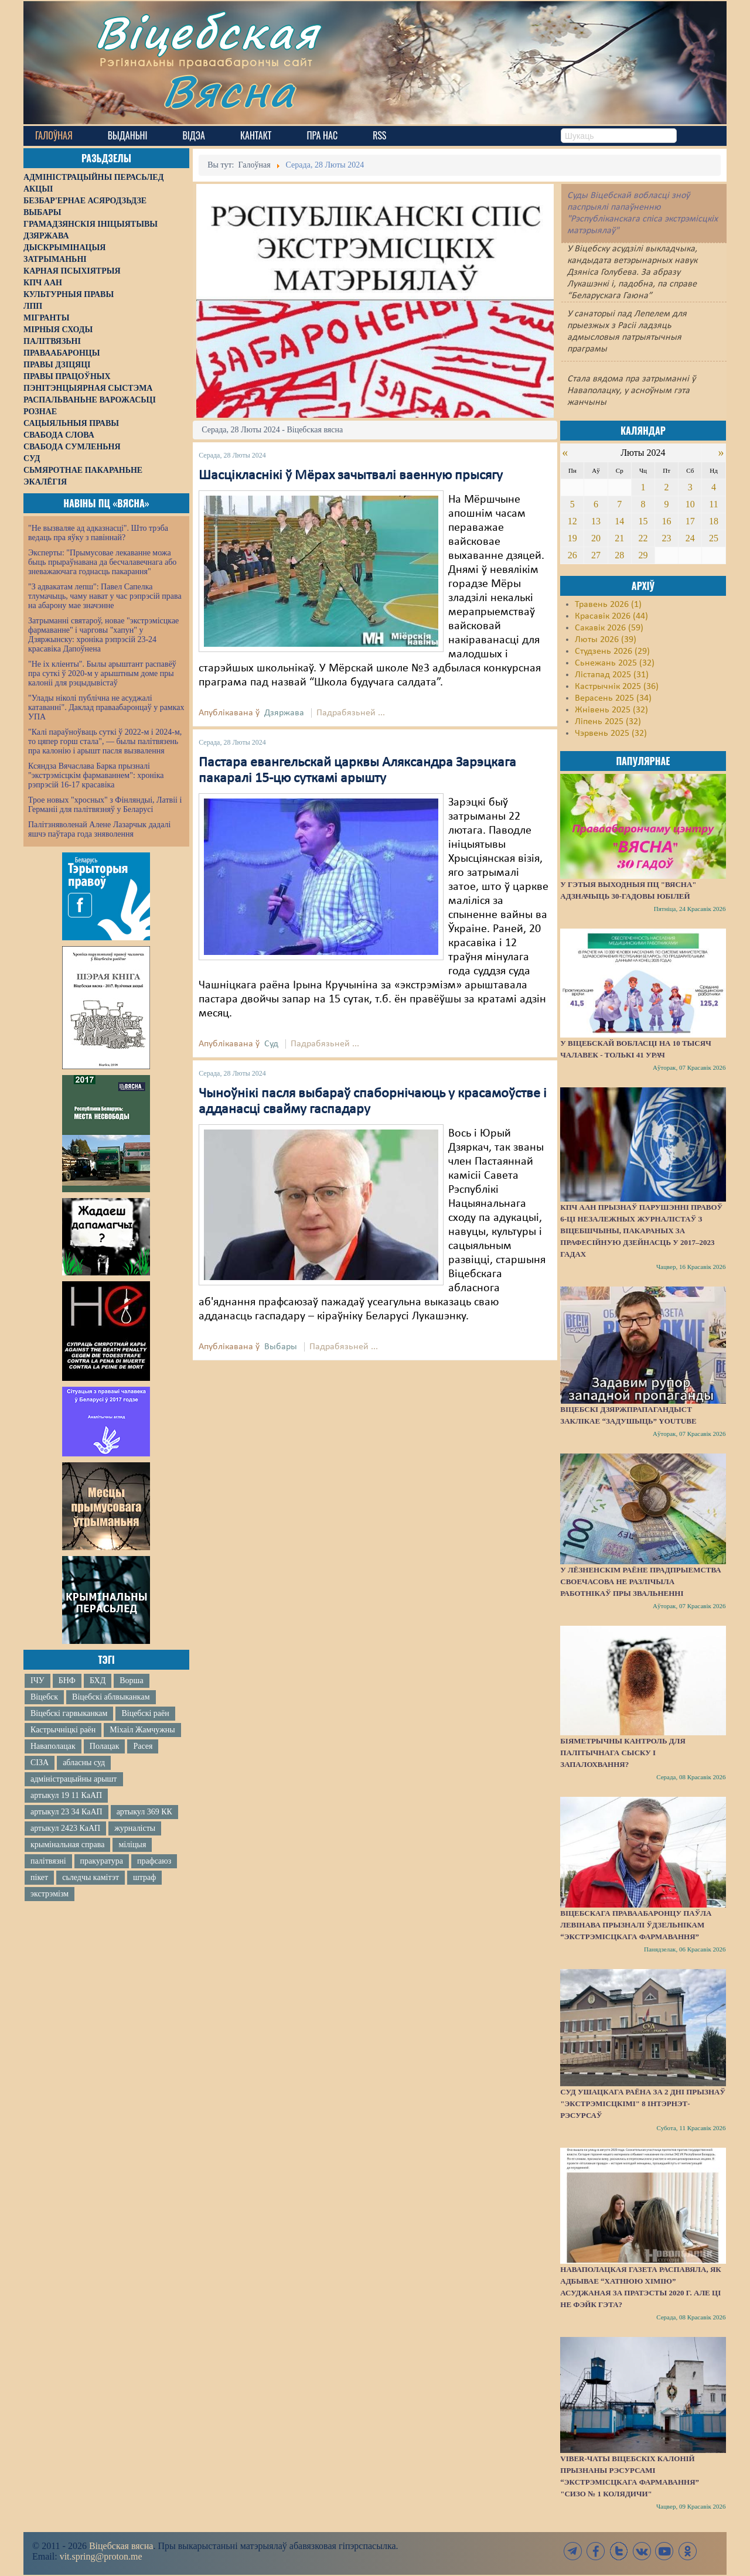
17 (690, 521)
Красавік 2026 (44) (611, 616)
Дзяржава (284, 713)
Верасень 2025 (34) (613, 698)
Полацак (105, 1746)
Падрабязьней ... (350, 713)
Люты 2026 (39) (605, 639)
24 (690, 538)
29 (642, 555)
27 (596, 555)
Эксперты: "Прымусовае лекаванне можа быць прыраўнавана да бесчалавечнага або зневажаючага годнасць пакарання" (102, 562)
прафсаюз (154, 1861)
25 (713, 538)
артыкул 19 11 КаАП (66, 1795)
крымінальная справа (67, 1844)
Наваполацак (53, 1746)
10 (690, 504)
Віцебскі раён (145, 1713)
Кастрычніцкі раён (63, 1729)
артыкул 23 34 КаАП (66, 1811)
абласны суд (84, 1762)
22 (642, 538)
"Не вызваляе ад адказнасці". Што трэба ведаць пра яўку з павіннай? (98, 533)
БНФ (67, 1680)
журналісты (134, 1828)
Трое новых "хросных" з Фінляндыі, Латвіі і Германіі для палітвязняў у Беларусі (105, 805)
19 (572, 538)
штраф (144, 1877)
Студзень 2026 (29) (612, 651)
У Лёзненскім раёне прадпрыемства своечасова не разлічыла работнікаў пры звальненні (640, 1581)
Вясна (228, 90)
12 (572, 521)
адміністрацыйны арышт (73, 1779)
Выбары (280, 1347)
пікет (39, 1877)
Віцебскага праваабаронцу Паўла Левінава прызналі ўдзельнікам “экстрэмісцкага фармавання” (635, 1925)
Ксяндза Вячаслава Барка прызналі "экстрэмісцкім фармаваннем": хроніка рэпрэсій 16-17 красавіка (95, 775)
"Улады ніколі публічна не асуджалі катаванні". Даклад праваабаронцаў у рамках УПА (106, 707)
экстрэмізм (49, 1893)
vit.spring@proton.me (101, 2556)
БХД (97, 1680)
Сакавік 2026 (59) (609, 628)
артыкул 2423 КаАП (65, 1828)
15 (642, 521)
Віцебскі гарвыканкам (68, 1713)
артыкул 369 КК (144, 1811)
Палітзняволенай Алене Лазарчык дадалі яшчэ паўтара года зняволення (99, 829)
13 (596, 521)
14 (619, 521)
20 (596, 538)
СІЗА (39, 1762)
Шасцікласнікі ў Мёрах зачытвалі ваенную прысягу (351, 476)
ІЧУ (37, 1680)
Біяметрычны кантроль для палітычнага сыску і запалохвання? (623, 1752)
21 (619, 538)
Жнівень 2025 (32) (611, 710)
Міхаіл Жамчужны (142, 1729)
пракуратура (101, 1861)
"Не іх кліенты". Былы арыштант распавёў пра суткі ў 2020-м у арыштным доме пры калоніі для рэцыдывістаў (102, 673)
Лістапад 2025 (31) (612, 675)
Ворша (131, 1680)
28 (619, 555)
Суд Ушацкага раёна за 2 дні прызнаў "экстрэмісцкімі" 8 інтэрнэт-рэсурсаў (642, 2103)
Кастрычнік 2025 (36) (617, 686)
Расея (142, 1746)
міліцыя (132, 1844)
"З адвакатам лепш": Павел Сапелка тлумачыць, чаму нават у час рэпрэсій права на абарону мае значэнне (105, 596)
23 (666, 538)
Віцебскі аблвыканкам (110, 1697)
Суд (271, 1044)
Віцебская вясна (121, 2546)
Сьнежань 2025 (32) (614, 663)
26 (572, 555)
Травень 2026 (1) (608, 604)
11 (713, 504)
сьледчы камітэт (90, 1877)
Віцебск (44, 1697)
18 (713, 521)
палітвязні (48, 1861)
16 (666, 521)
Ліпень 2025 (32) (608, 721)
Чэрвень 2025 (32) (611, 733)
